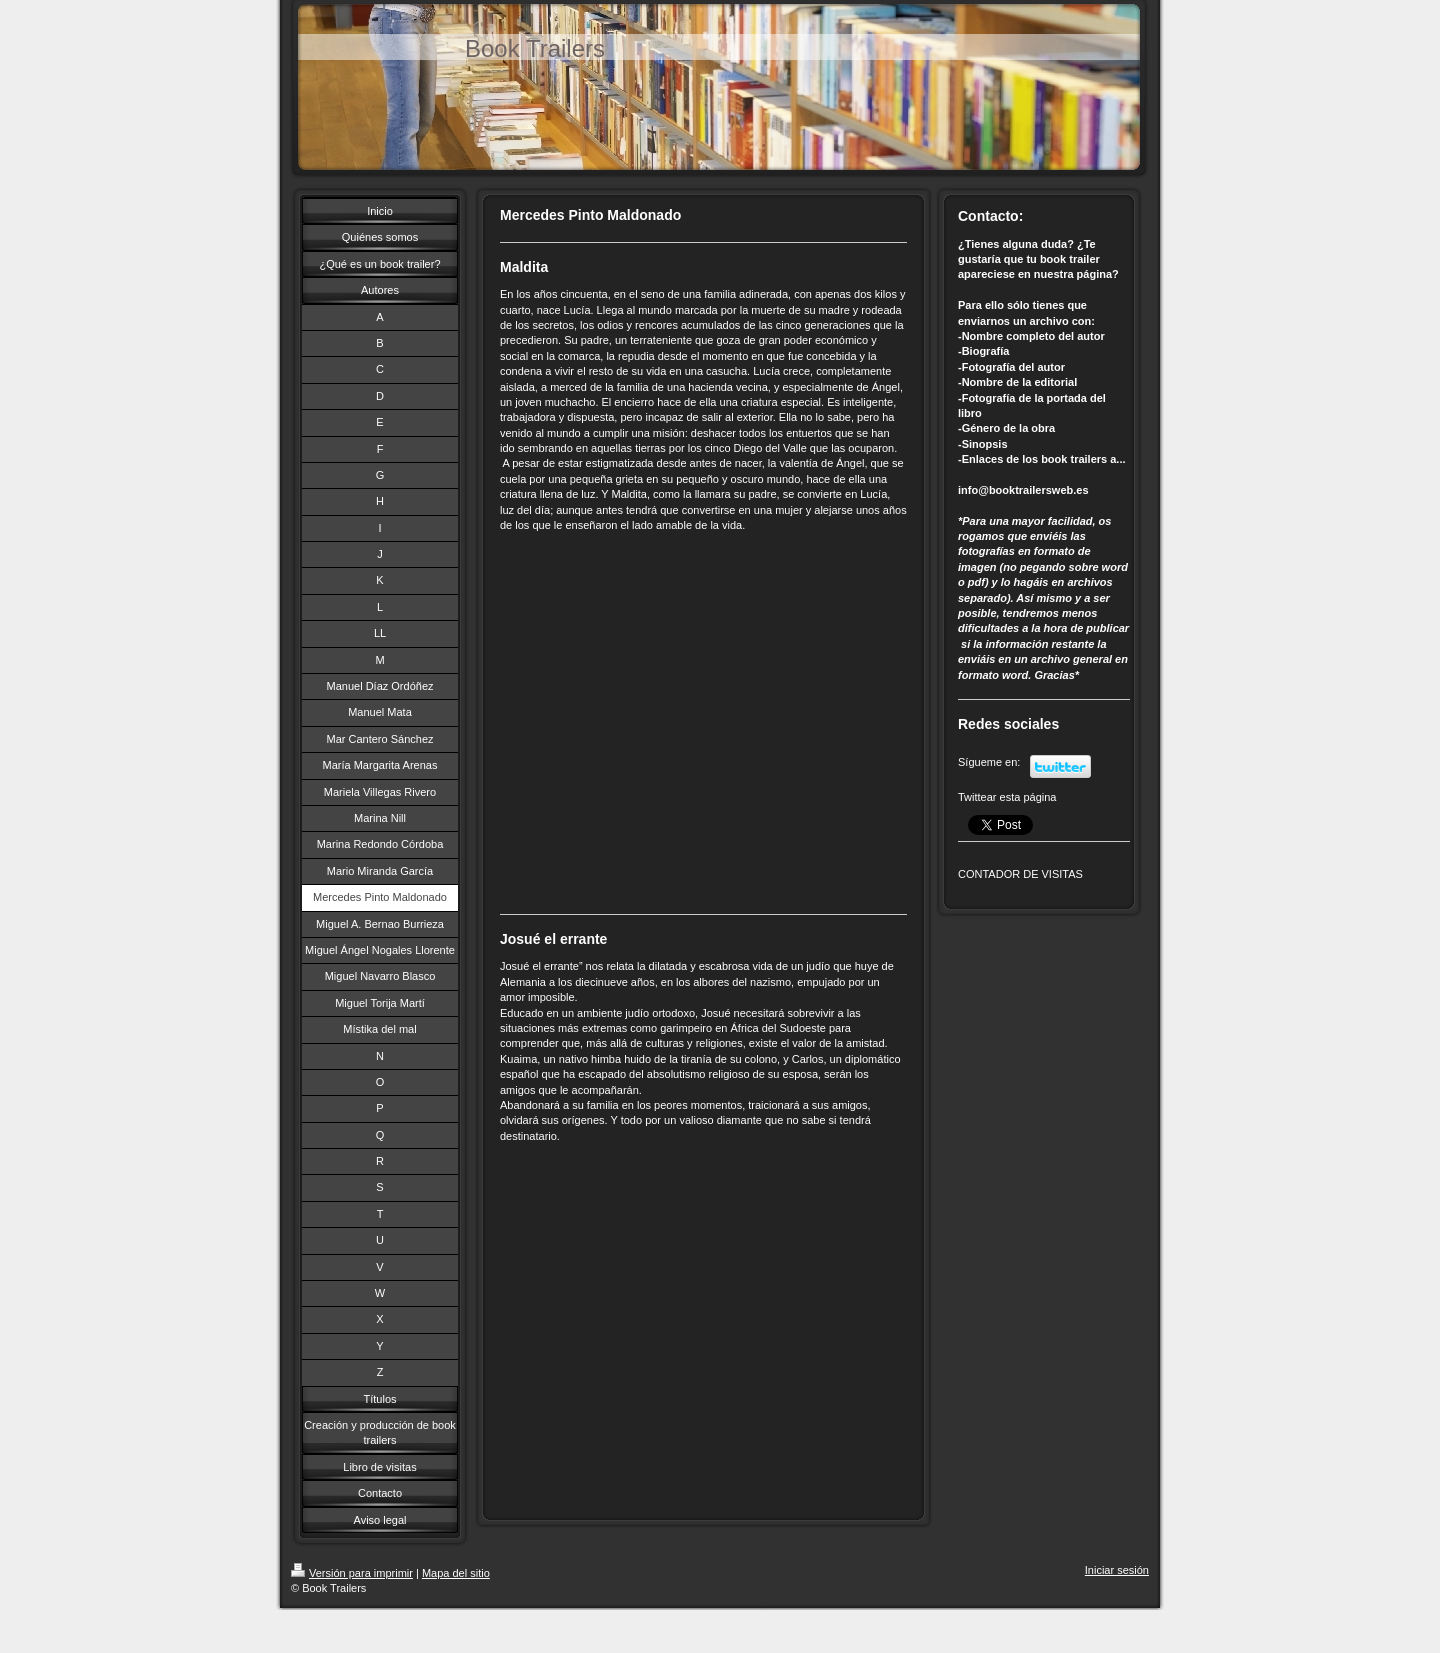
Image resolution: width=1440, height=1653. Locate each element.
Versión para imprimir (352, 1573)
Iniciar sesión (1117, 1570)
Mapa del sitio (456, 1573)
